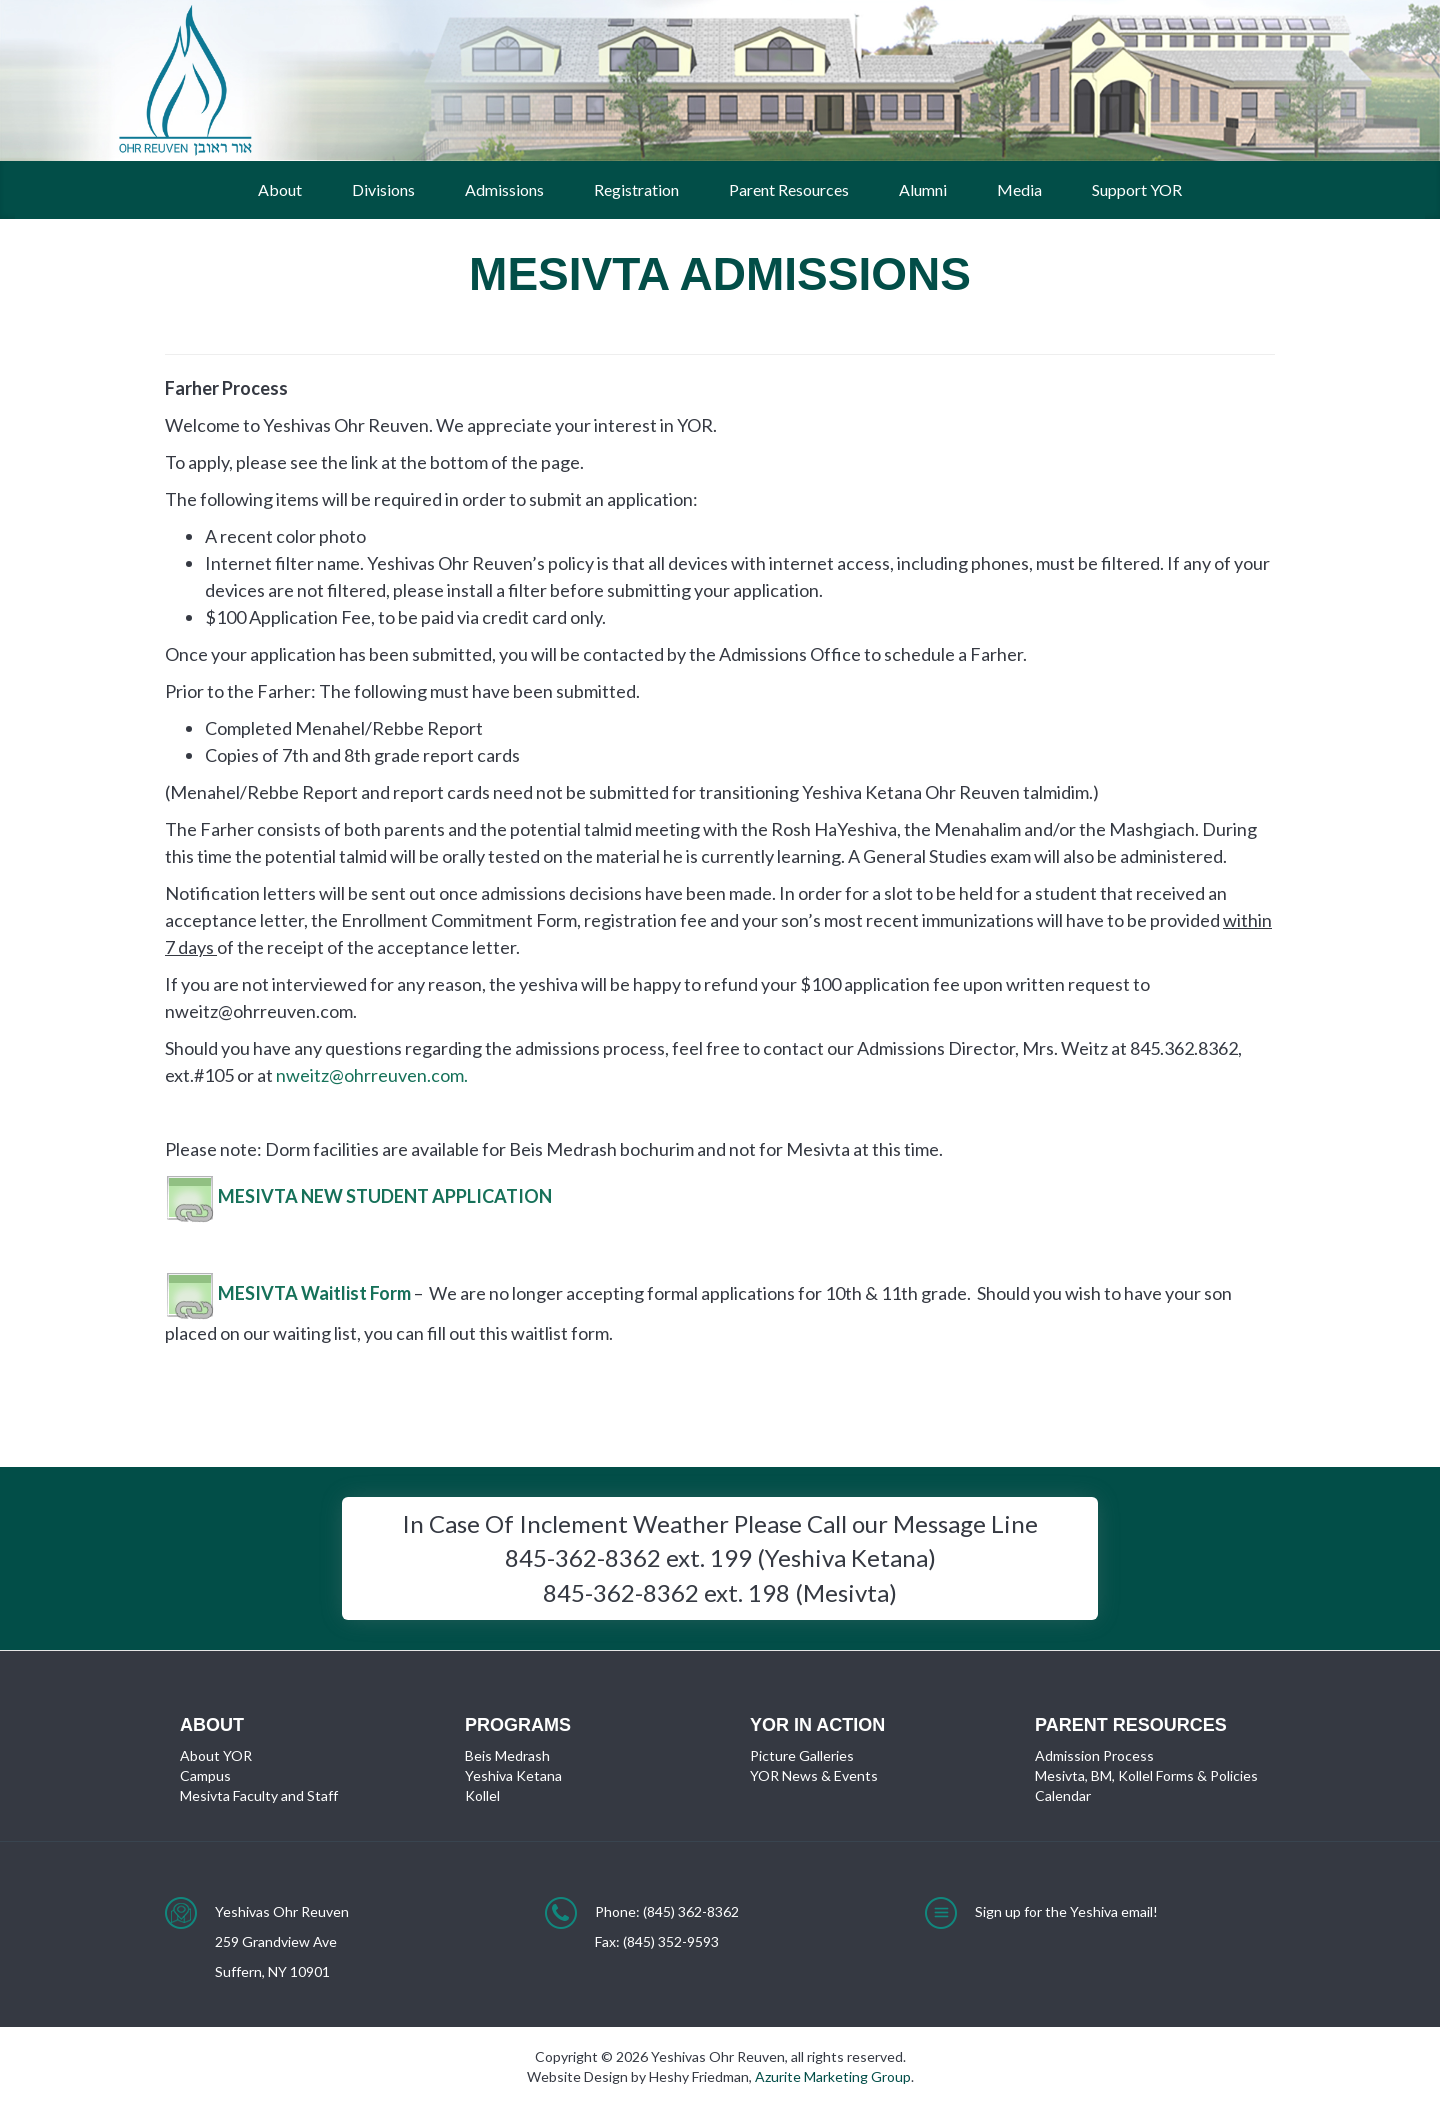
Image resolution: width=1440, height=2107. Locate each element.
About (280, 189)
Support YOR (1137, 189)
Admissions (504, 189)
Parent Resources (789, 189)
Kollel (482, 1795)
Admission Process (1094, 1755)
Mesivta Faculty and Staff (259, 1795)
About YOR (216, 1755)
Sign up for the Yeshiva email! (1066, 1911)
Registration (636, 189)
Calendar (1063, 1795)
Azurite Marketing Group (833, 2076)
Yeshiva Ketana (513, 1775)
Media (1019, 189)
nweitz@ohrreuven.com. (372, 1075)
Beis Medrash (507, 1755)
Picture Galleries (802, 1755)
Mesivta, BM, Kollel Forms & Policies (1146, 1775)
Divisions (383, 189)
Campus (205, 1775)
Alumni (923, 189)
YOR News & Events (814, 1775)
